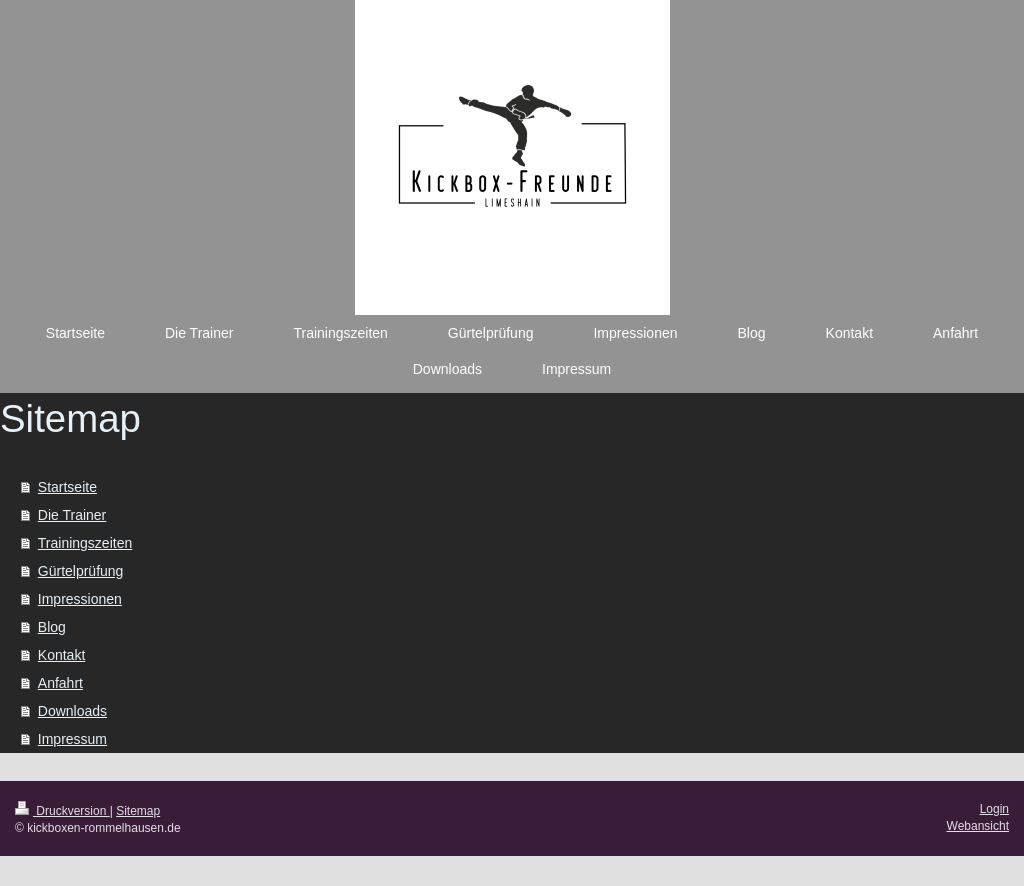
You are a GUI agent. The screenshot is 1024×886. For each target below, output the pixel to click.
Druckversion (62, 811)
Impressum (72, 739)
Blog (52, 627)
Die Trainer (72, 515)
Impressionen (80, 599)
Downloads (72, 711)
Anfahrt (60, 683)
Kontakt (61, 655)
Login (994, 809)
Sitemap (138, 811)
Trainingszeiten (85, 543)
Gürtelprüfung (81, 571)
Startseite (67, 487)
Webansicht (978, 826)
